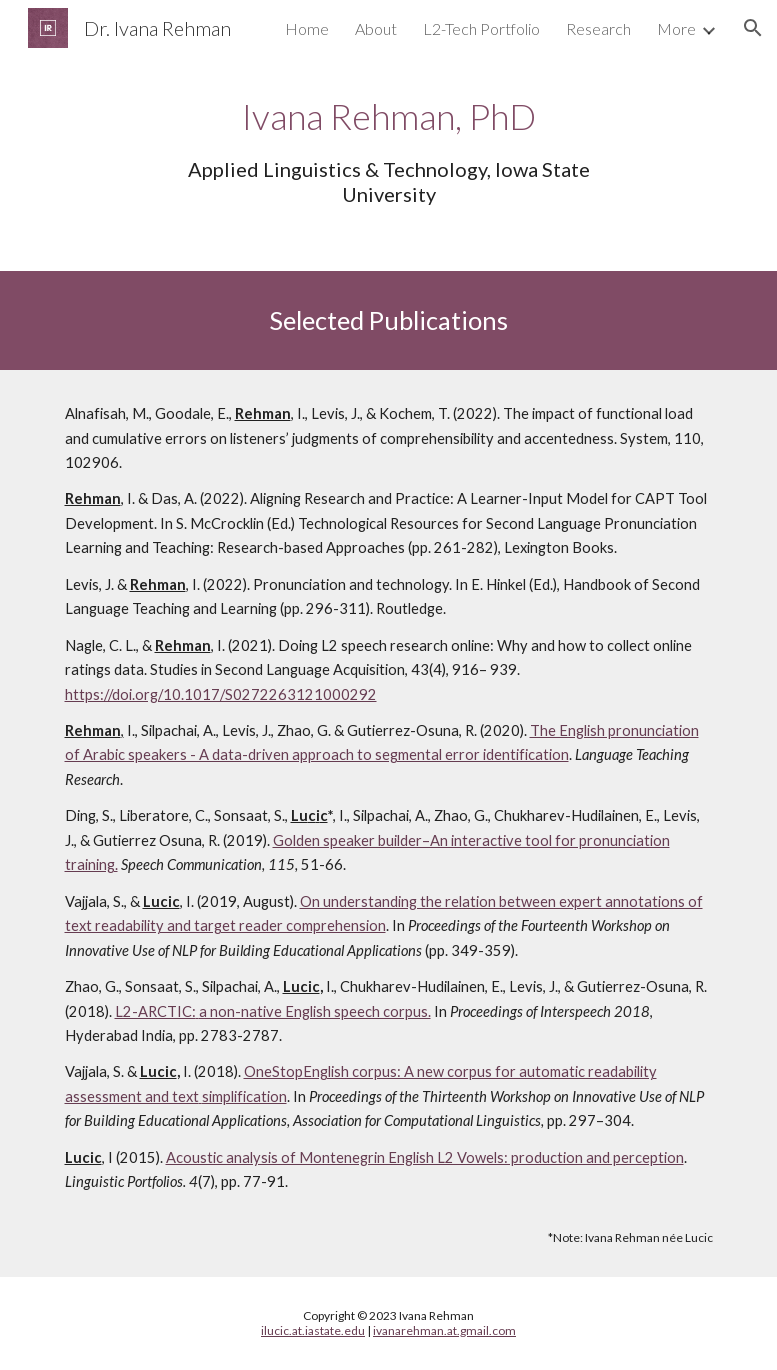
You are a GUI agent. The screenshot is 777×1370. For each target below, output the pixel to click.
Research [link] (598, 28)
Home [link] (307, 28)
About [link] (376, 28)
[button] (753, 28)
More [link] (676, 28)
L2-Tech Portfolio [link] (481, 28)
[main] (388, 149)
